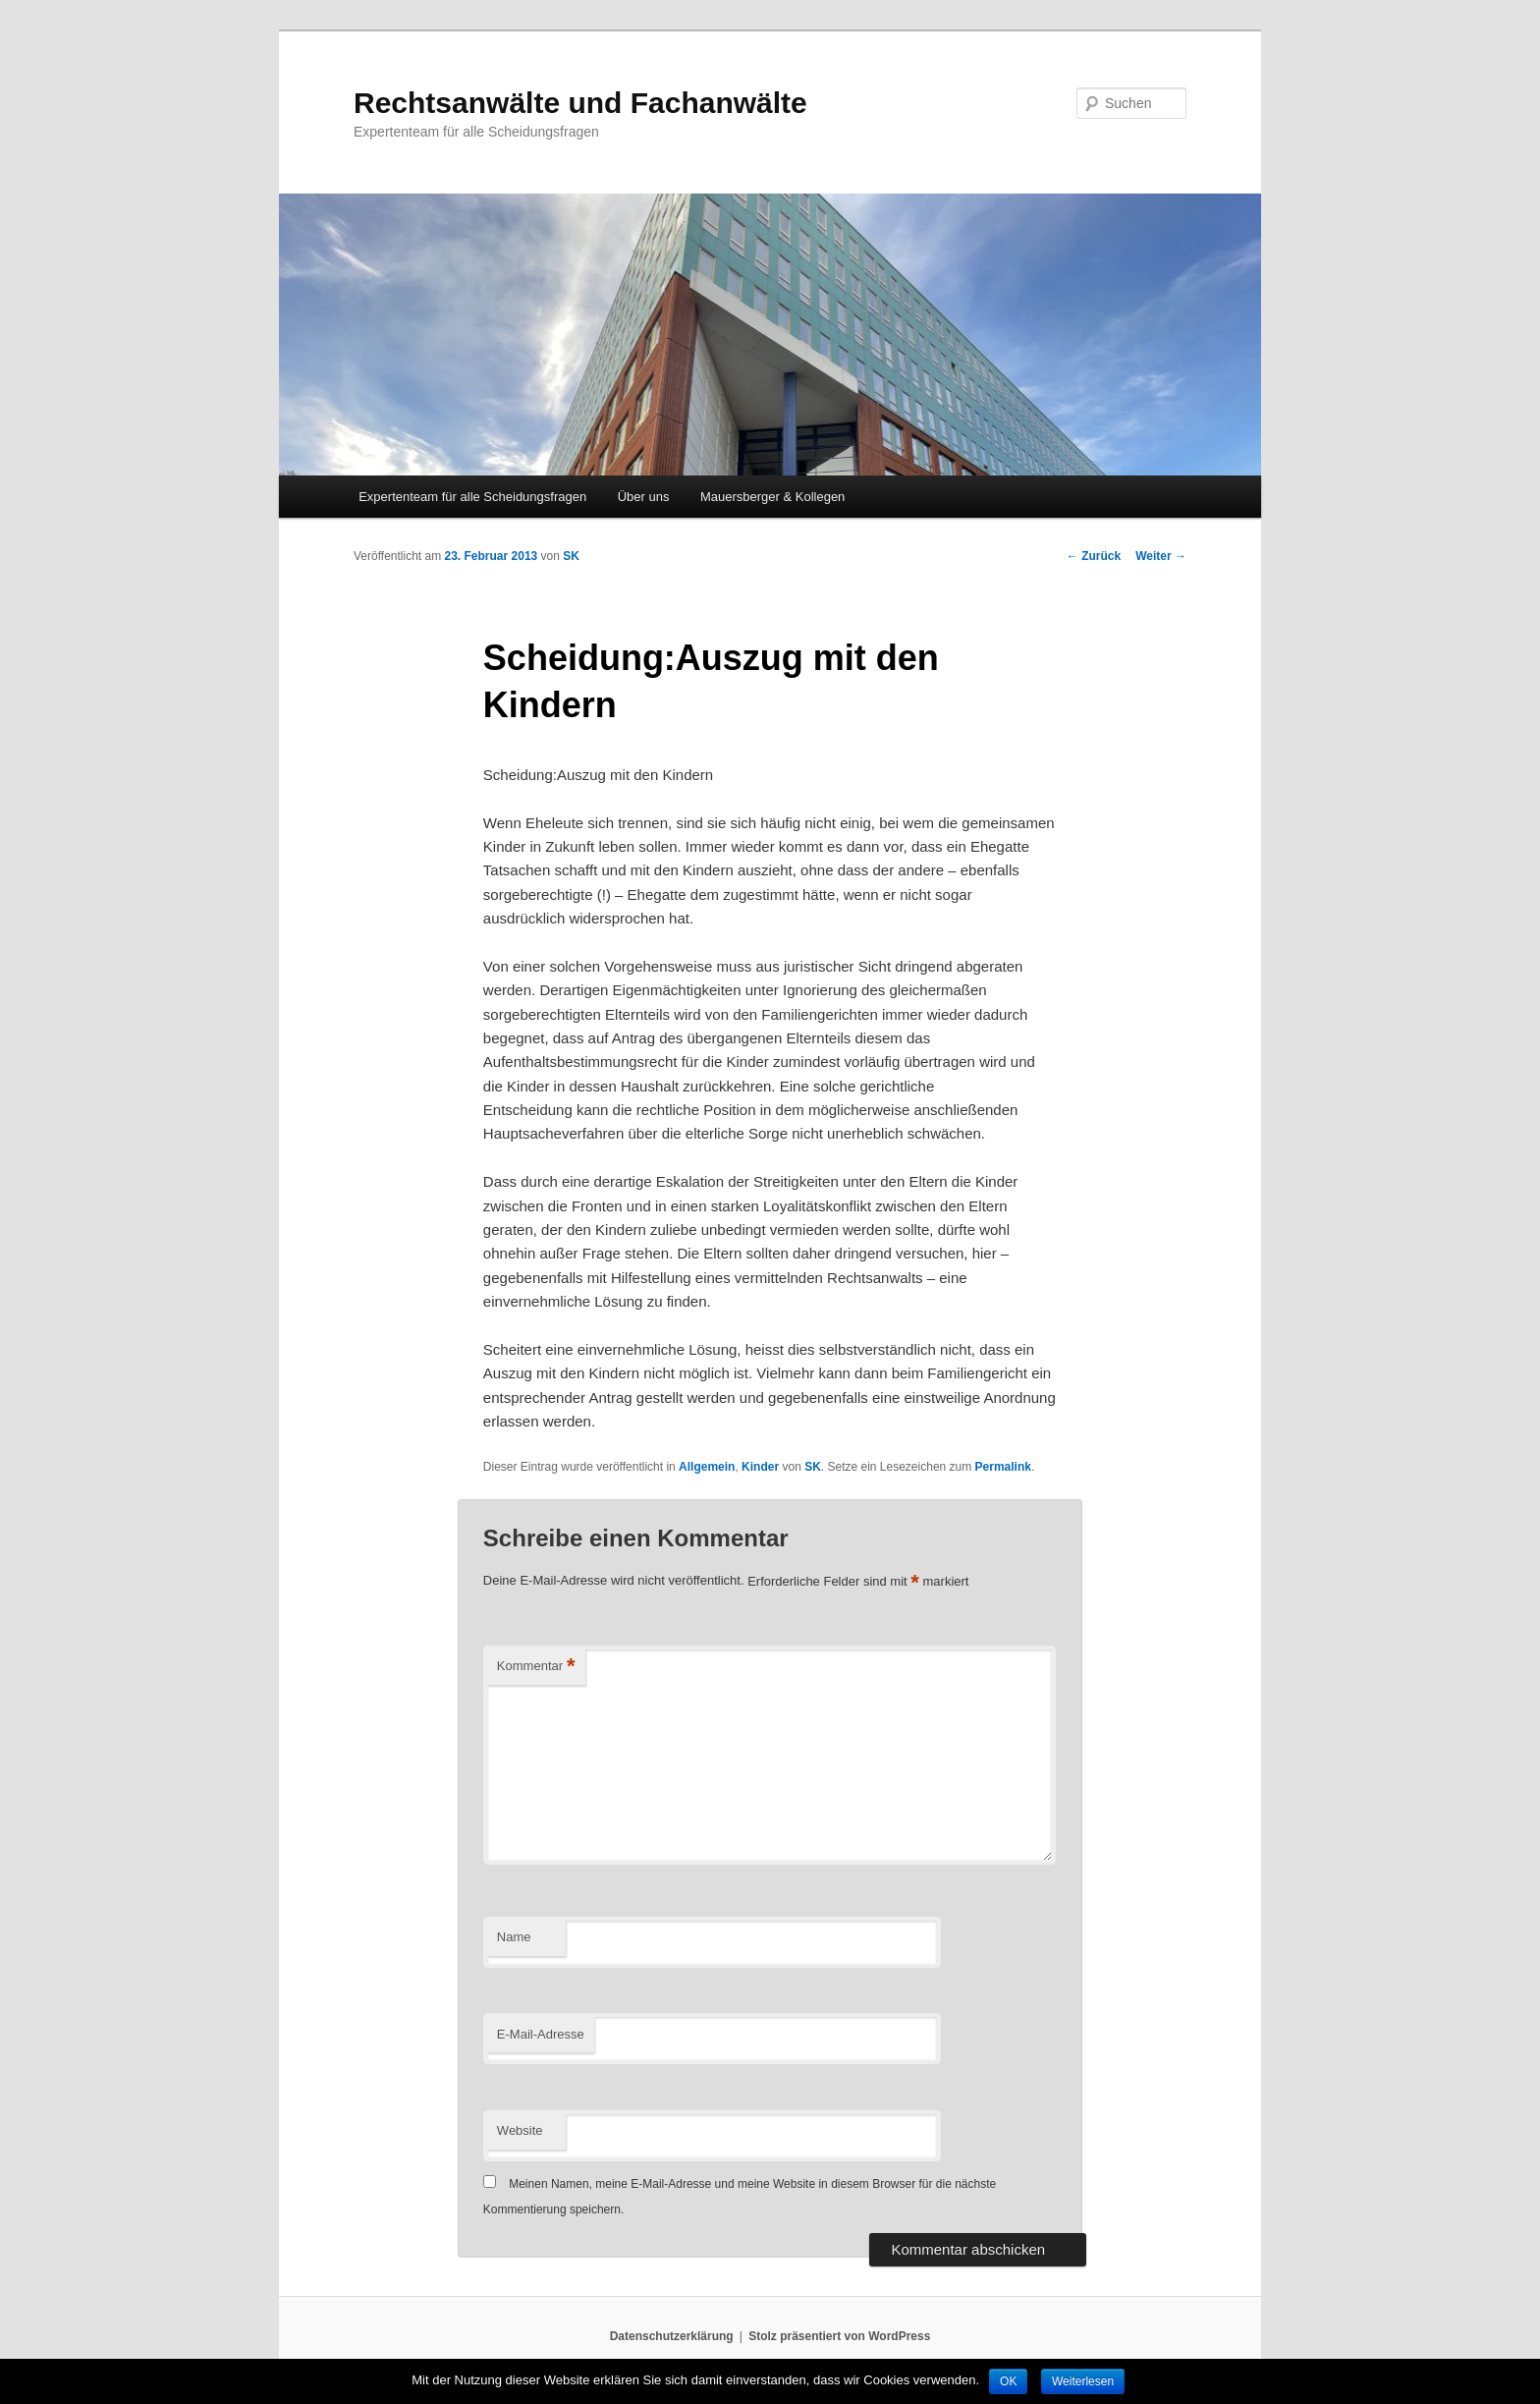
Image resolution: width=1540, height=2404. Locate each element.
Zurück (1094, 556)
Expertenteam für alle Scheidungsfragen (472, 496)
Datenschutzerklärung (672, 2336)
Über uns (644, 496)
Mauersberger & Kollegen (772, 496)
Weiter (1160, 556)
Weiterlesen (1083, 2381)
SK (571, 556)
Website (520, 2130)
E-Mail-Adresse (540, 2034)
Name (514, 1936)
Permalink (1003, 1467)
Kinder (760, 1467)
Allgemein (707, 1467)
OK (1008, 2381)
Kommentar (536, 1666)
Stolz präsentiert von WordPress (839, 2336)
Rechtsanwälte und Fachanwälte (580, 102)
